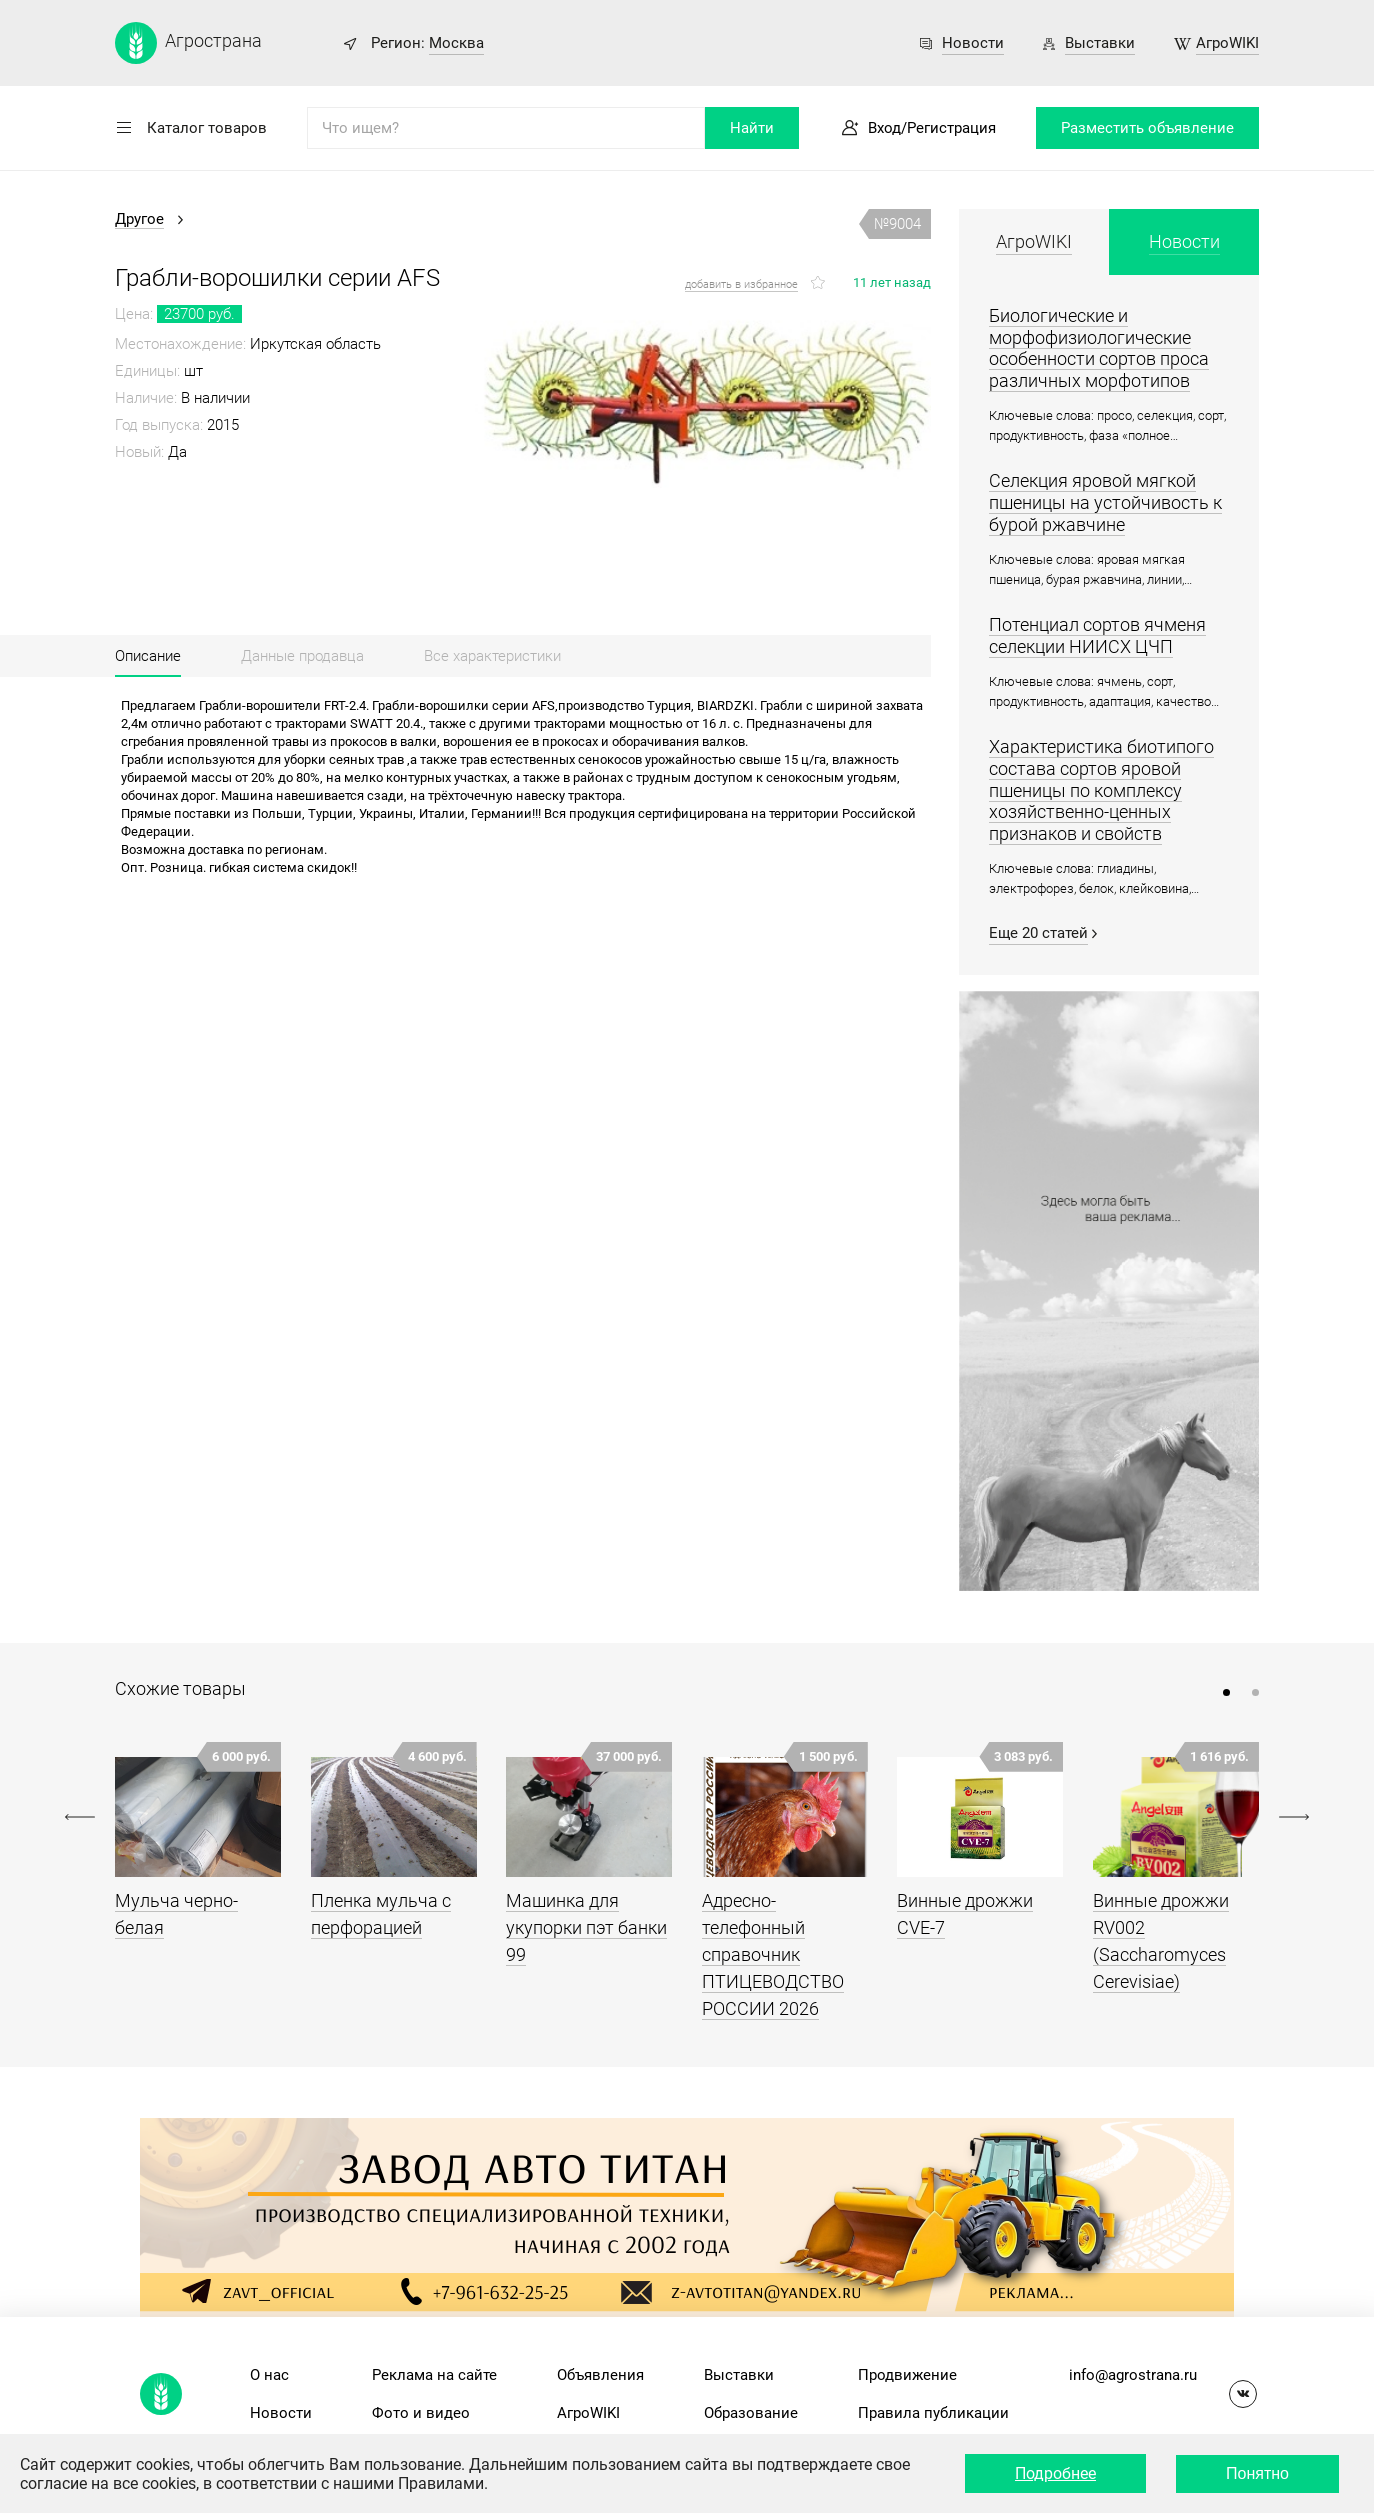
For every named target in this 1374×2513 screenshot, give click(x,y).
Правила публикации (933, 2413)
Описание (148, 656)
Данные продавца (302, 656)
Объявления (600, 2375)
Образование (751, 2413)
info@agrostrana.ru (1133, 2375)
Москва (456, 43)
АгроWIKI (1227, 43)
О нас (269, 2375)
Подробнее (1055, 2473)
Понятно (1257, 2473)
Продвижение (907, 2375)
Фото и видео (421, 2413)
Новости (973, 43)
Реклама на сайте (434, 2375)
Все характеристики (492, 656)
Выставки (1100, 43)
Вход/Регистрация (932, 128)
